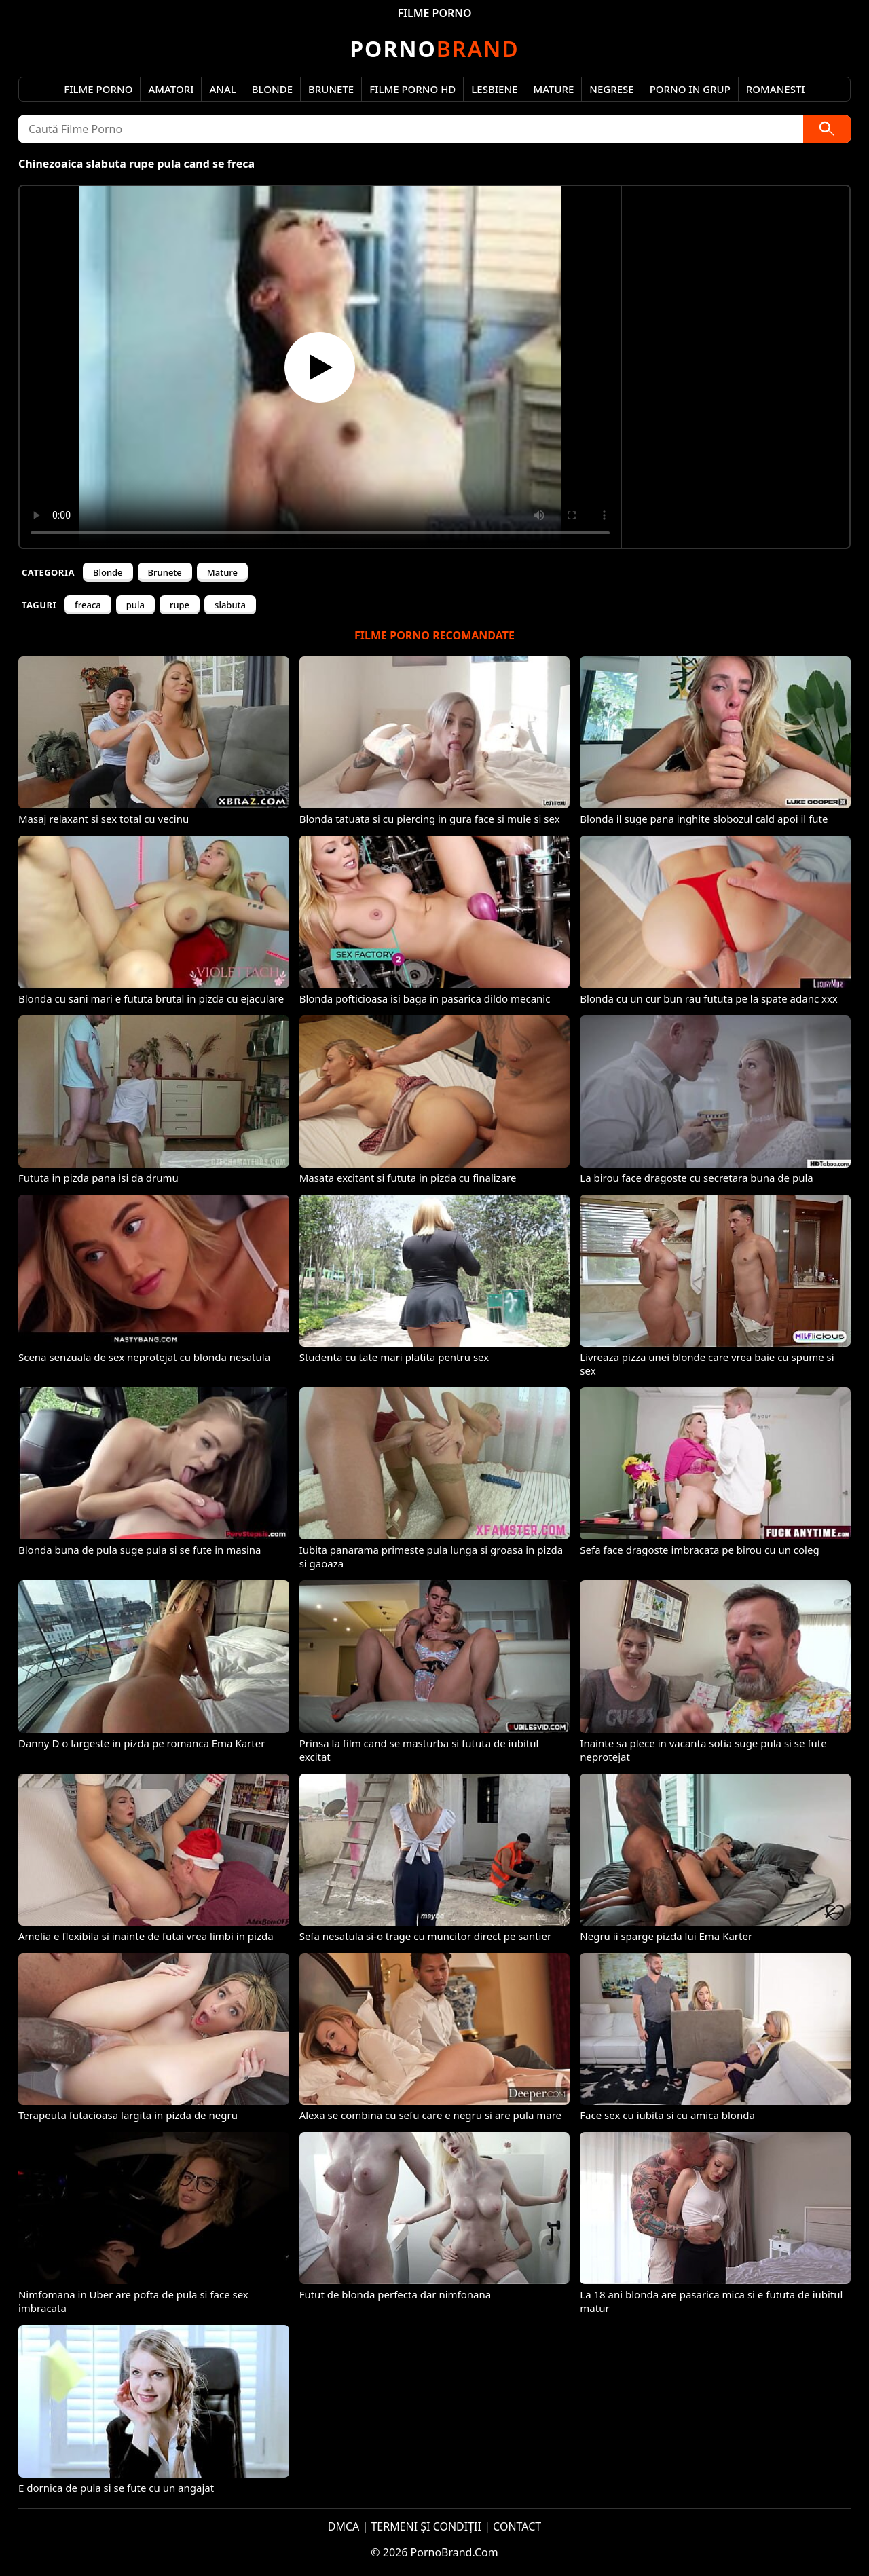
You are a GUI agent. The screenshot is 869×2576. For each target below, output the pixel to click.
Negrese (611, 89)
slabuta (230, 605)
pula (135, 605)
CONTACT (517, 2526)
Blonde (272, 89)
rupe (179, 605)
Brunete (331, 89)
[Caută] (827, 129)
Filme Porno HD (412, 89)
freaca (88, 605)
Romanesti (775, 89)
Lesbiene (494, 89)
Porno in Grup (690, 89)
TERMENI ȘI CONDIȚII (426, 2526)
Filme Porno (98, 89)
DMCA (344, 2526)
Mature (553, 89)
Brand (434, 48)
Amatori (170, 89)
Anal (222, 89)
